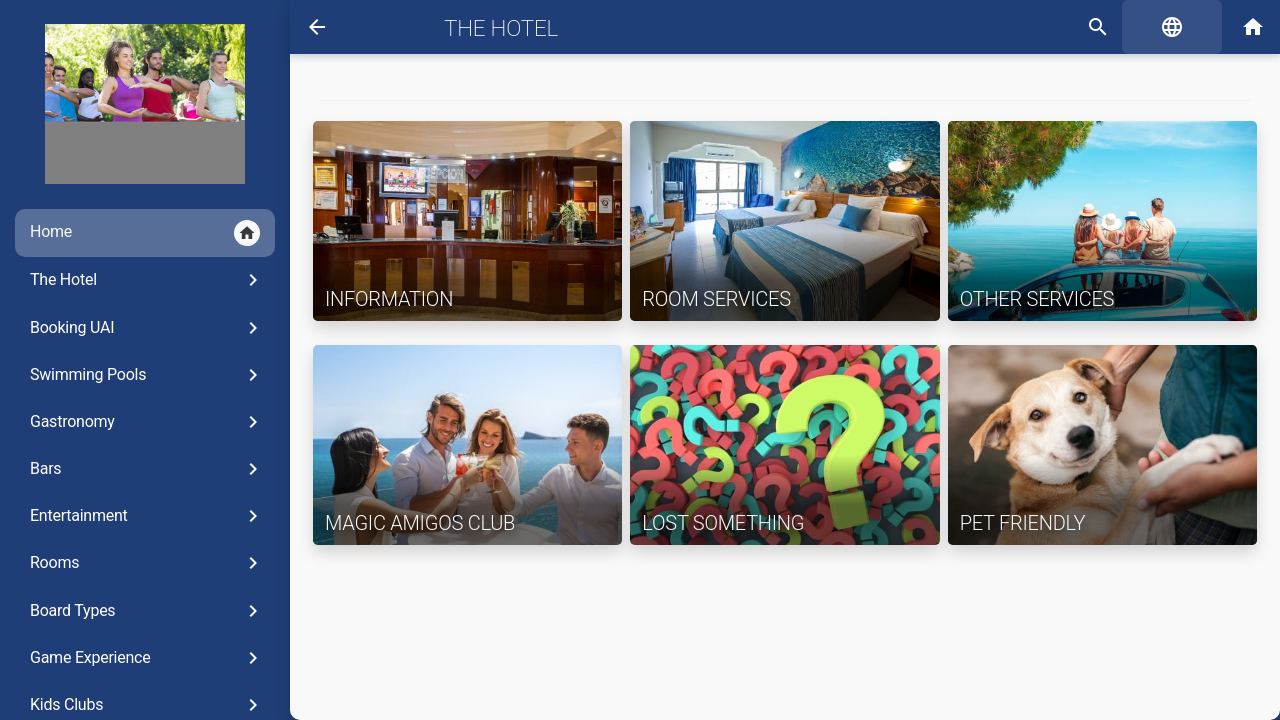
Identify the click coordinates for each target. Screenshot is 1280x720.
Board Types (147, 611)
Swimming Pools (147, 375)
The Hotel (147, 280)
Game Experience (147, 658)
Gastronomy (147, 422)
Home (145, 233)
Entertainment (147, 516)
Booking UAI (147, 328)
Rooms (147, 563)
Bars (147, 469)
